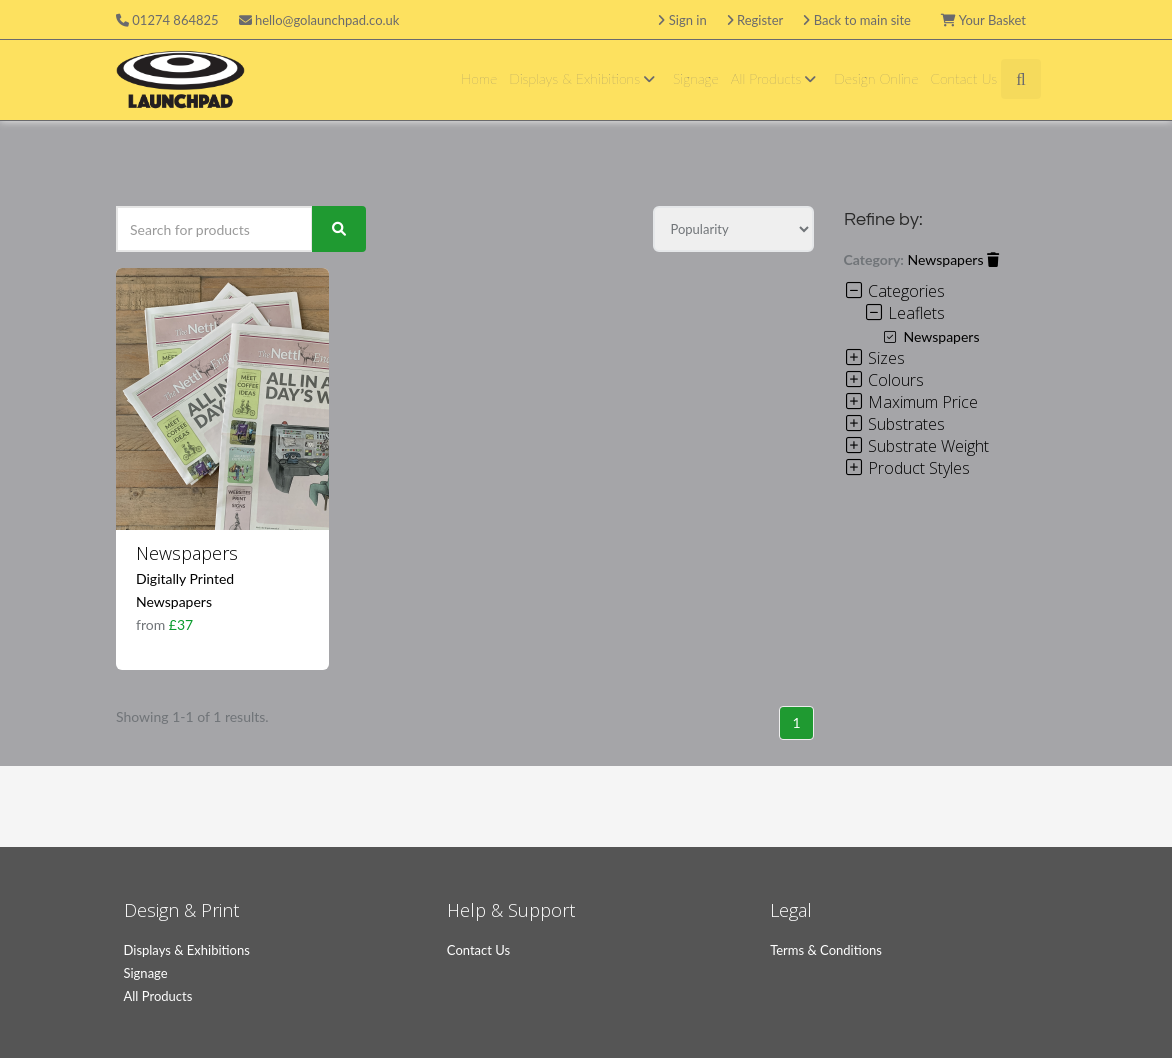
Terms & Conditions (826, 950)
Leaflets (904, 313)
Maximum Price (911, 402)
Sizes (874, 358)
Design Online (876, 78)
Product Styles (907, 468)
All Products (777, 78)
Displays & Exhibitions (585, 78)
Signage (696, 78)
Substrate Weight (916, 446)
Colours (884, 380)
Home (479, 78)
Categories (894, 291)
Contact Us (963, 78)
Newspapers (187, 553)
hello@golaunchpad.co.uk (319, 20)
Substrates (894, 424)
